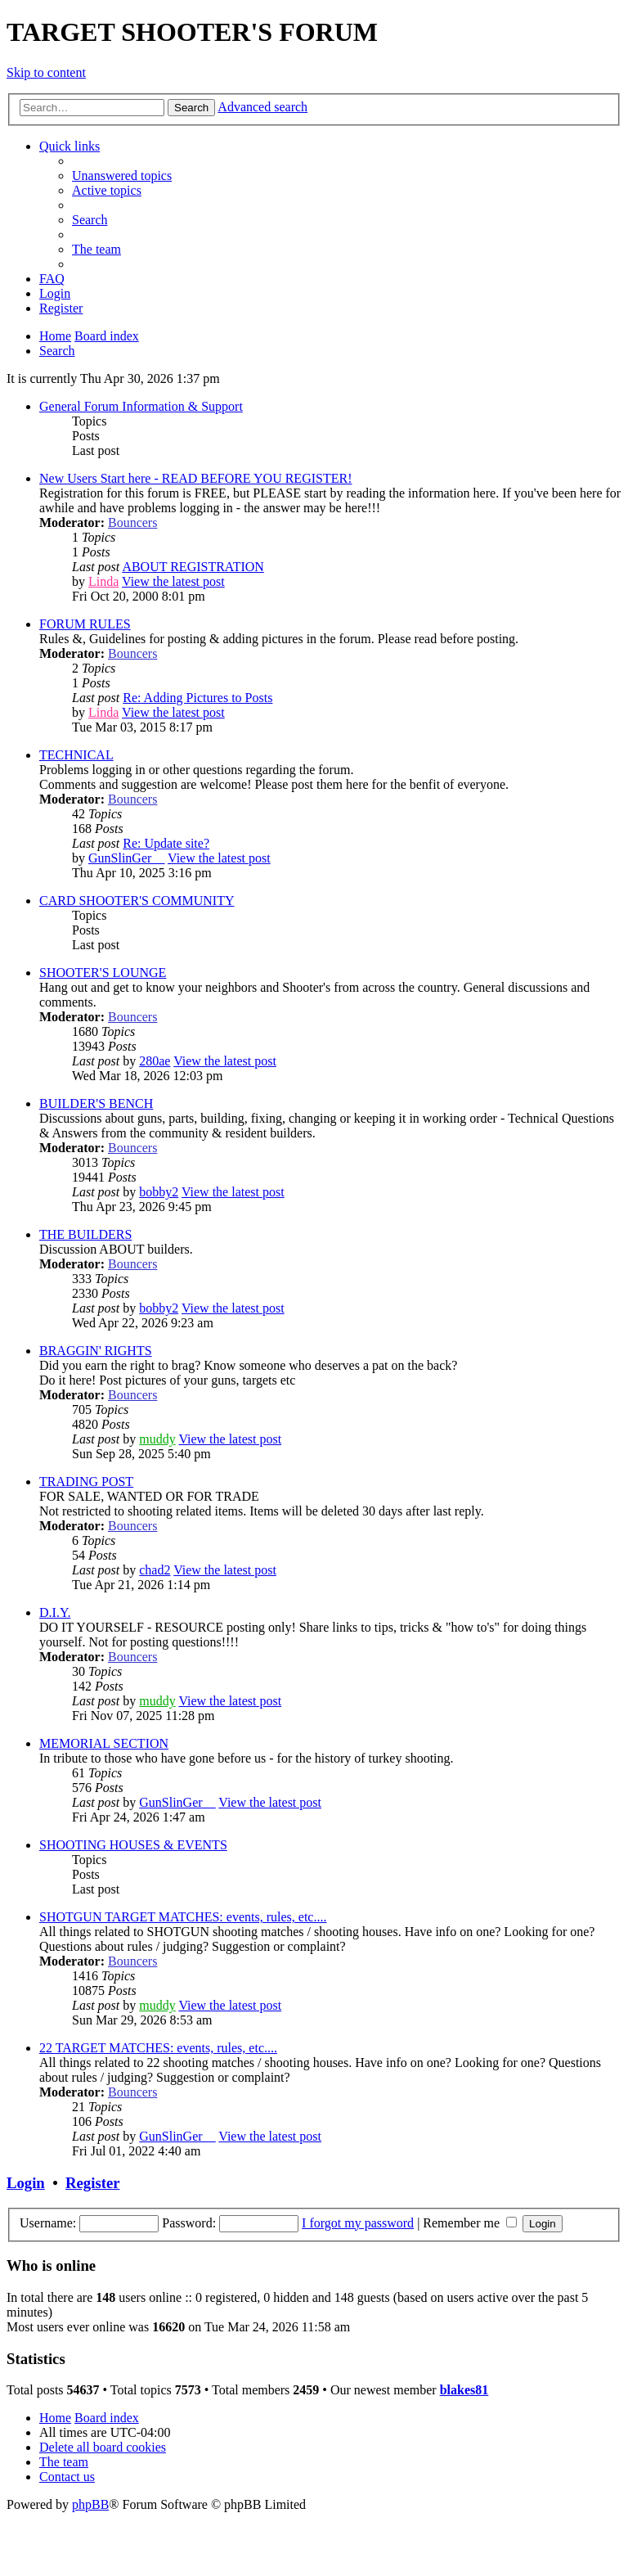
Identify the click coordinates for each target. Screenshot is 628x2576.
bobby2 (158, 1192)
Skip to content (46, 72)
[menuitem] (122, 175)
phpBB (90, 2504)
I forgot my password (358, 2223)
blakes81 (464, 2390)
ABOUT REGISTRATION (192, 567)
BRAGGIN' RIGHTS (95, 1351)
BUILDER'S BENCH (96, 1103)
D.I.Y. (54, 1612)
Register (92, 2182)
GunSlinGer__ (126, 858)
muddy (157, 1439)
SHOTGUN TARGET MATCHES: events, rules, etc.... (182, 1917)
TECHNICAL (76, 755)
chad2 (154, 1570)
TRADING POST (86, 1481)
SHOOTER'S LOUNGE (102, 973)
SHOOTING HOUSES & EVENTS (133, 1845)
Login (26, 2182)
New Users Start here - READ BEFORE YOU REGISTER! (195, 478)
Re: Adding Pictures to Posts (197, 698)
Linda (103, 581)
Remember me (470, 2223)
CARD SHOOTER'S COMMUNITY (136, 900)
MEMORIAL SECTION (103, 1743)
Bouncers (132, 522)
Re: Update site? (166, 843)
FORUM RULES (85, 624)
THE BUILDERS (85, 1234)
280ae (154, 1061)
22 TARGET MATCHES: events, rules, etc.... (158, 2048)
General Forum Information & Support (141, 406)
